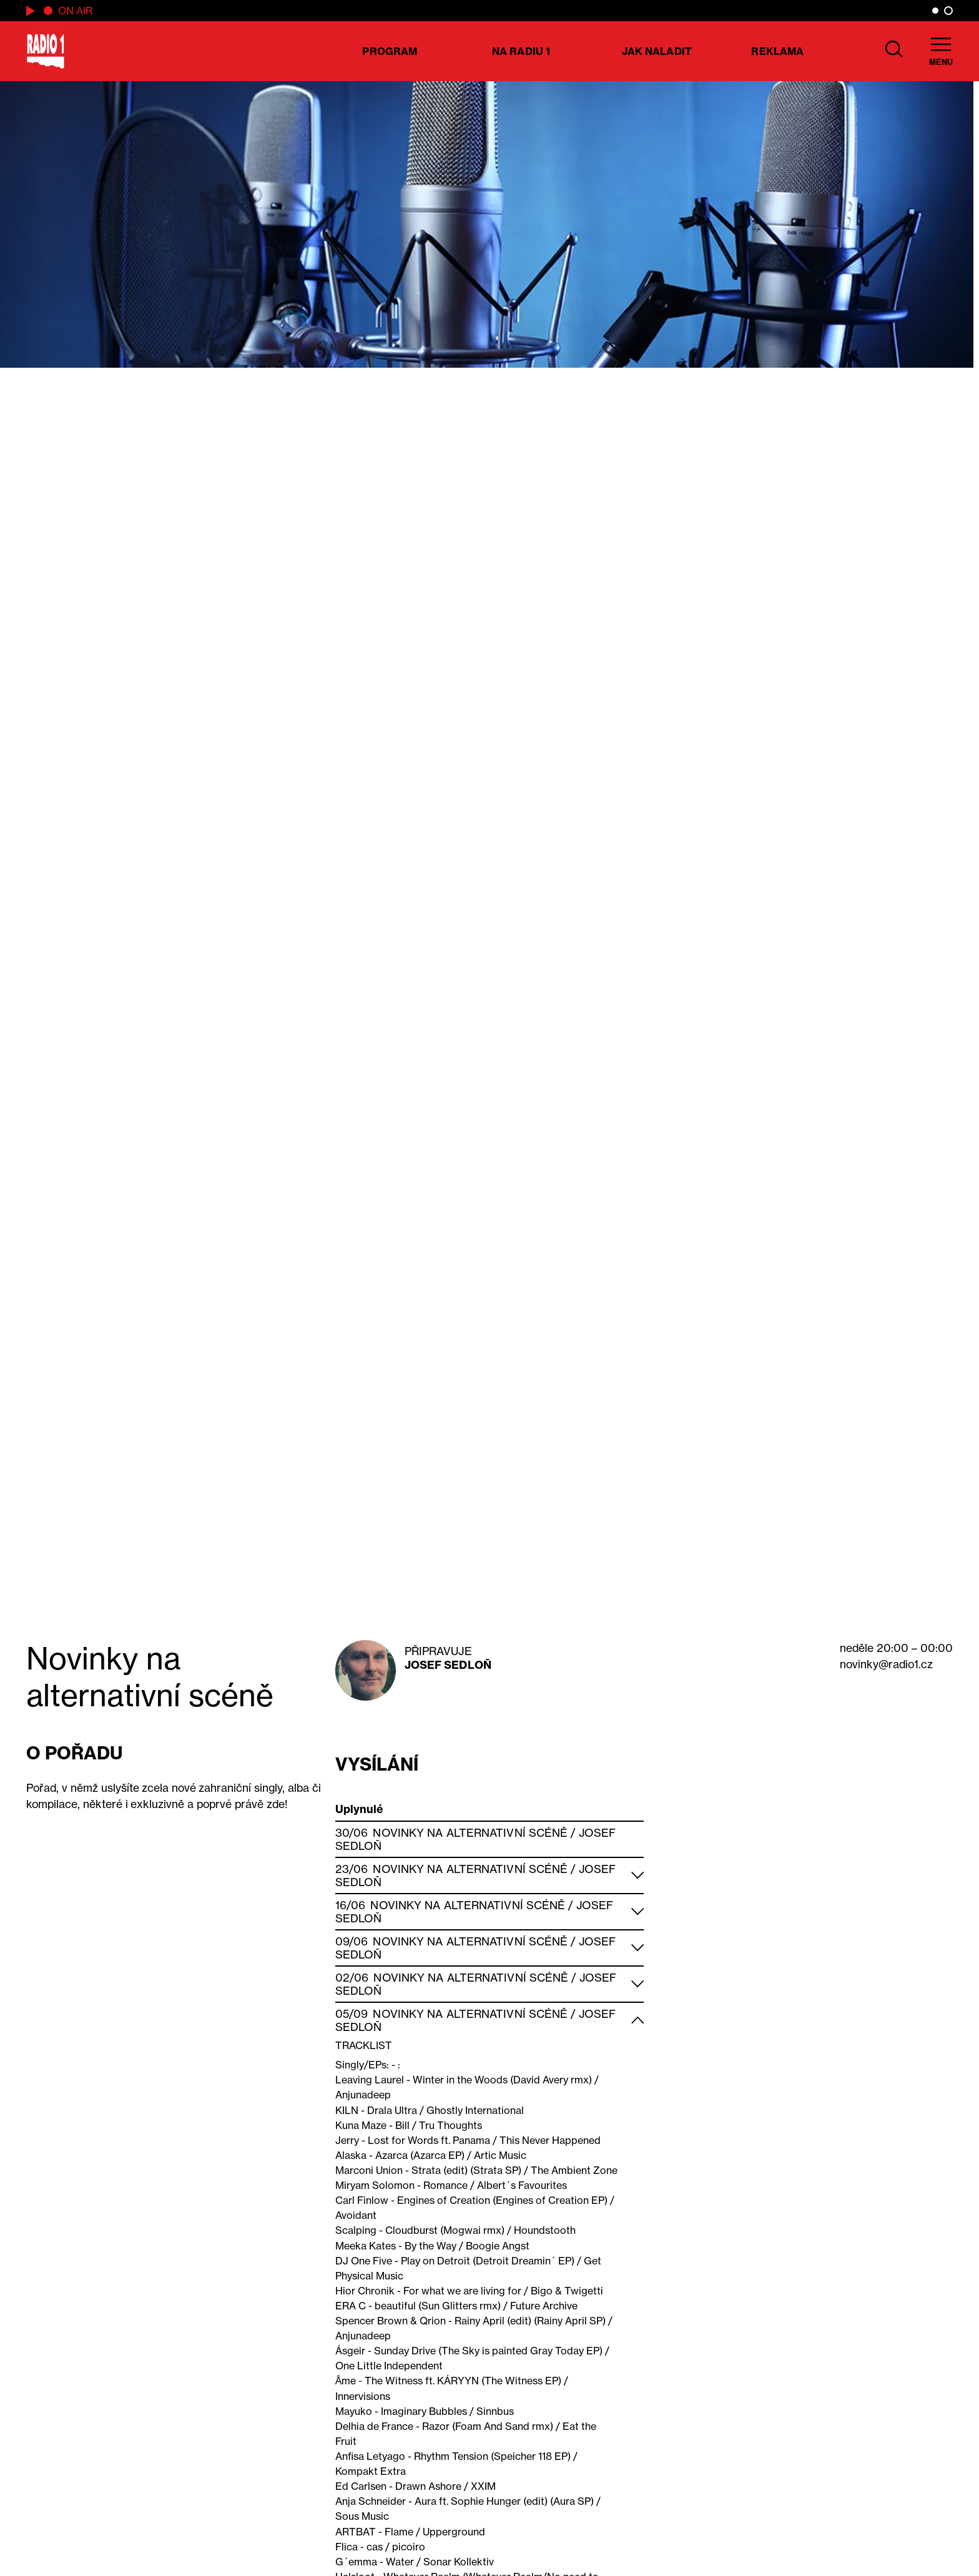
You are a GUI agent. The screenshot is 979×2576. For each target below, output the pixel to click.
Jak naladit (657, 51)
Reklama (777, 51)
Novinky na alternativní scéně (470, 1832)
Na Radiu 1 (521, 51)
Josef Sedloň (448, 1665)
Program (389, 51)
